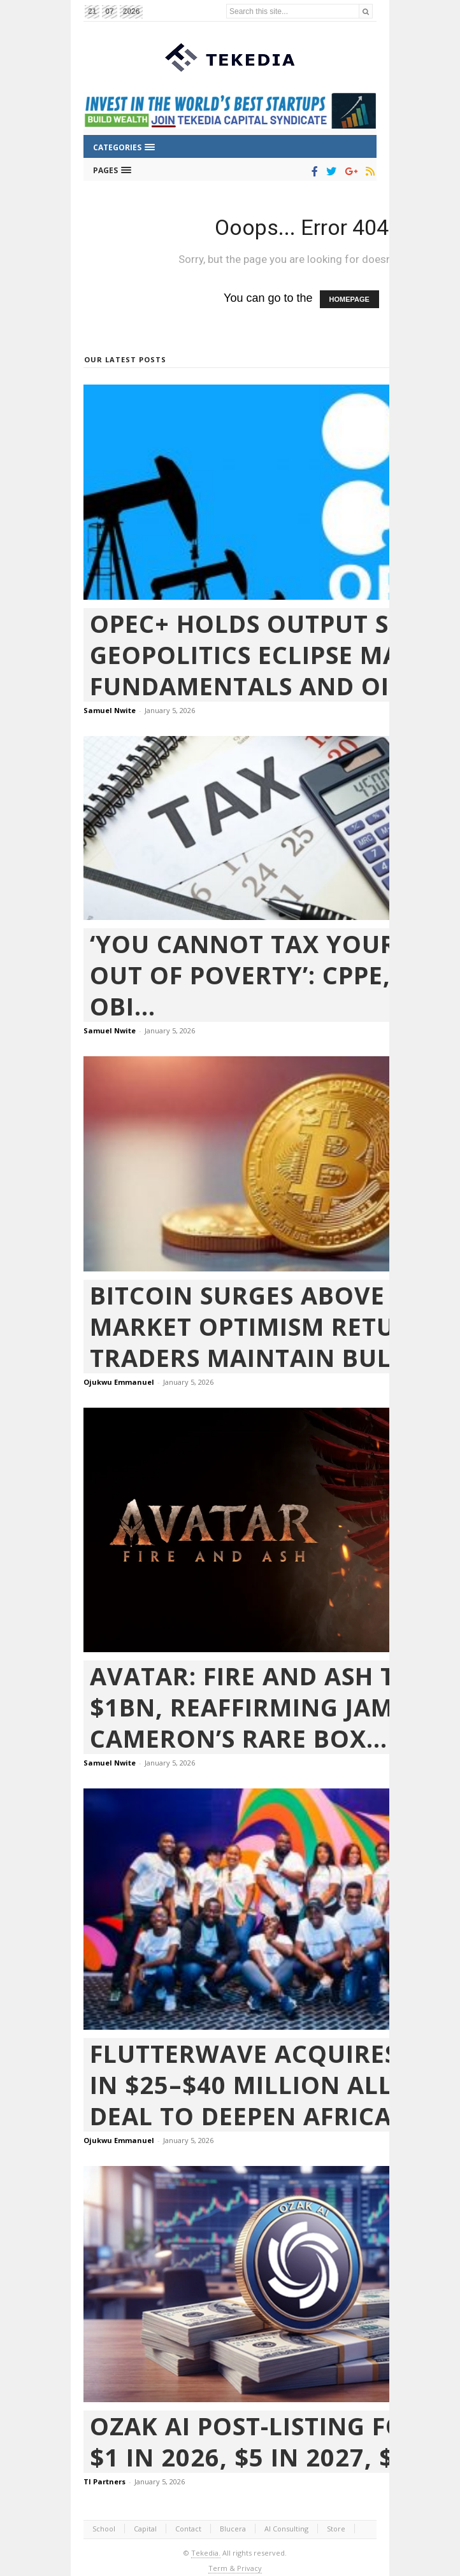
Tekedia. (205, 2553)
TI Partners (104, 2481)
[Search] (366, 11)
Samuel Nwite (109, 710)
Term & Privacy (235, 2568)
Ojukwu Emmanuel (118, 1382)
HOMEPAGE (349, 299)
